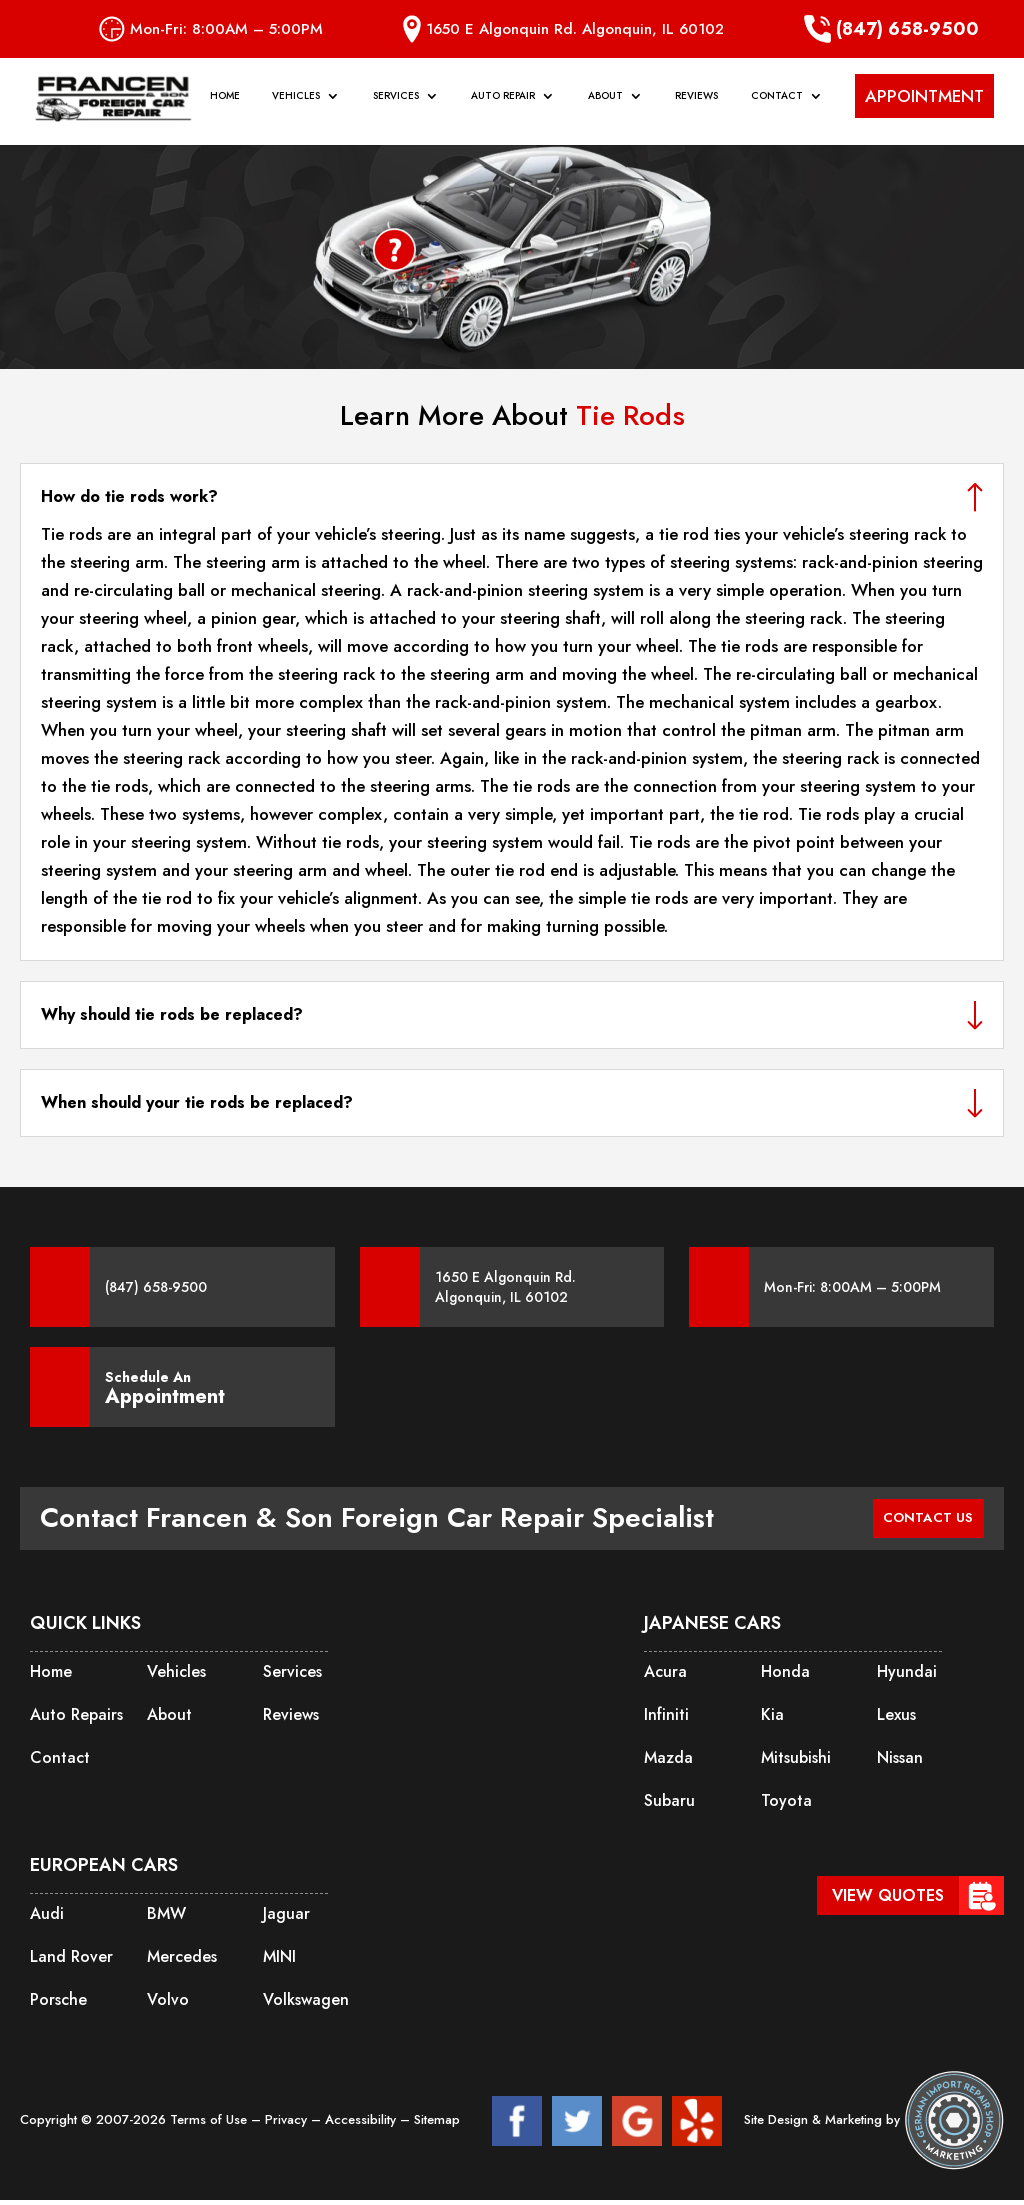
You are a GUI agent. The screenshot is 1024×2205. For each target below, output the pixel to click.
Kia (772, 1719)
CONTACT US (917, 1520)
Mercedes (182, 1961)
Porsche (58, 2004)
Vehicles (296, 107)
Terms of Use (210, 2124)
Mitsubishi (796, 1762)
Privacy (288, 2124)
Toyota (786, 1805)
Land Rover (71, 1961)
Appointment (165, 1397)
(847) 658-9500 (891, 29)
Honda (785, 1676)
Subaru (669, 1805)
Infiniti (666, 1719)
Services (396, 107)
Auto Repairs (76, 1719)
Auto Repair (503, 107)
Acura (665, 1676)
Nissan (900, 1762)
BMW (166, 1918)
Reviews (696, 107)
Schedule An (165, 1387)
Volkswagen (306, 2004)
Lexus (896, 1719)
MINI (279, 1961)
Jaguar (286, 1918)
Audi (47, 1918)
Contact (777, 107)
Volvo (168, 2004)
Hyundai (907, 1676)
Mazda (668, 1762)
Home (225, 107)
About (605, 107)
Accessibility (362, 2124)
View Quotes (888, 1895)
